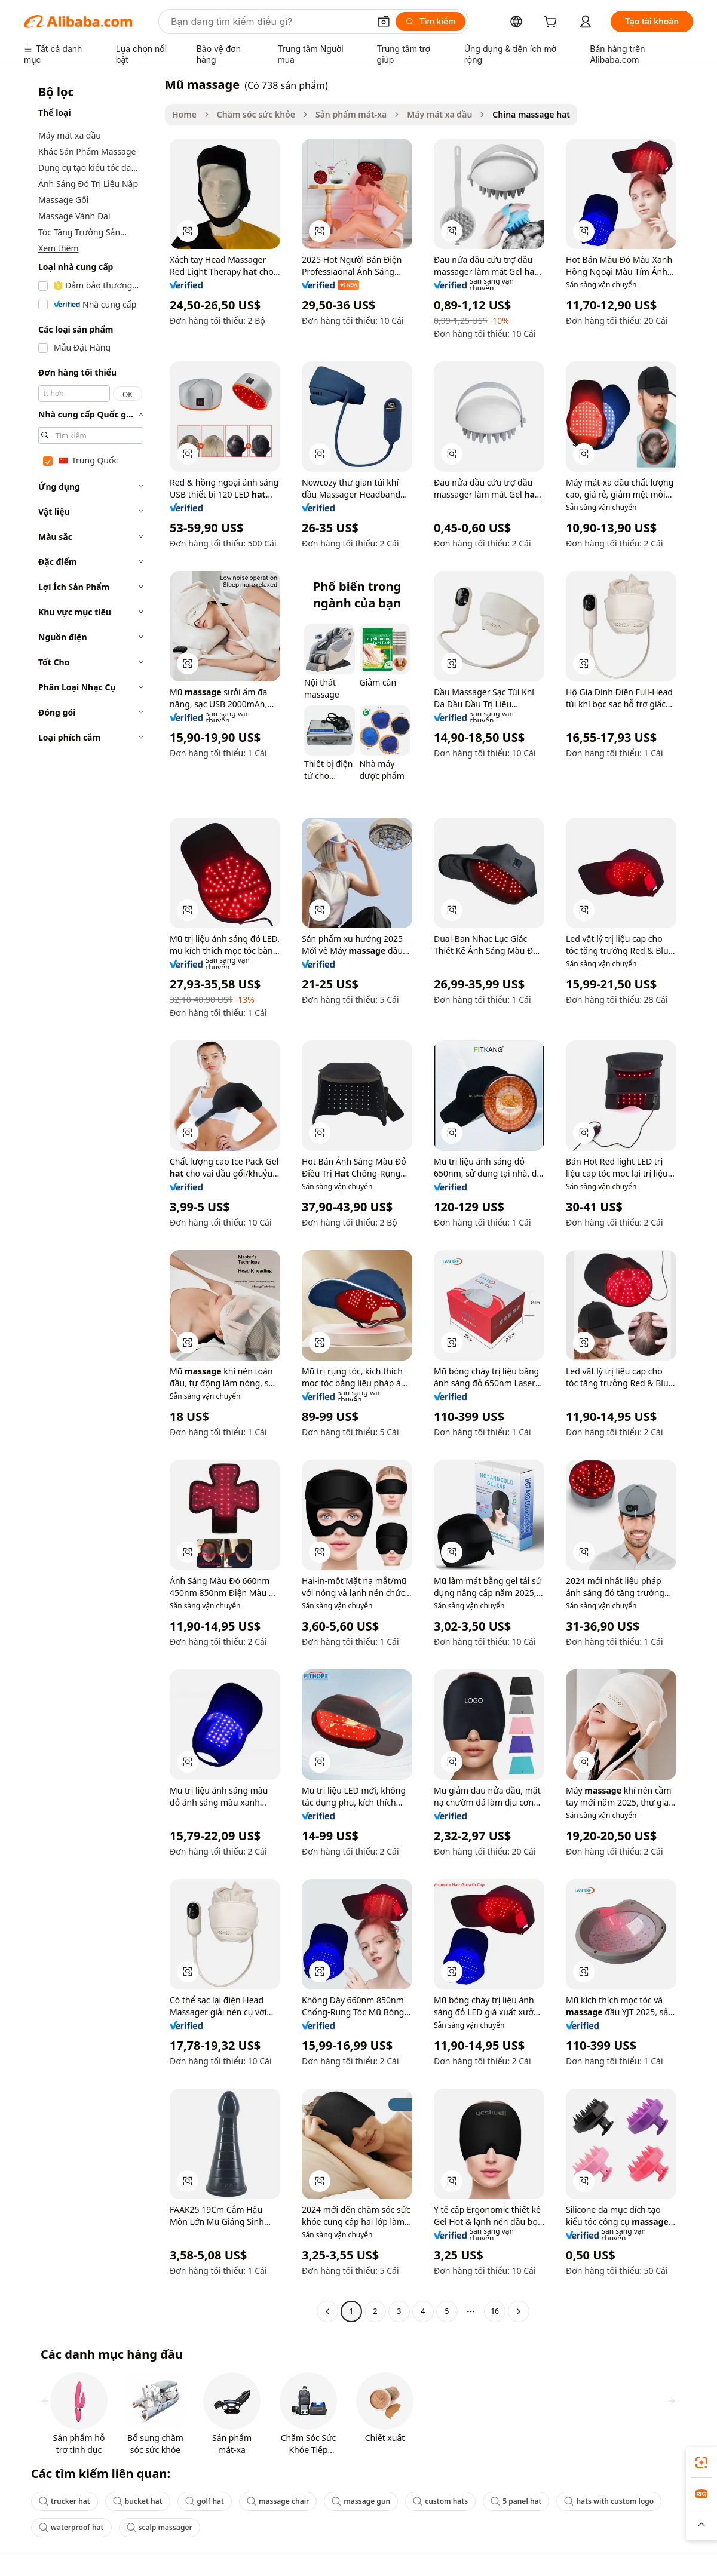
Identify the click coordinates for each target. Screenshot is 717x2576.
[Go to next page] (518, 2311)
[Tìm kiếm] (430, 21)
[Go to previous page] (327, 2311)
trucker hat (64, 2501)
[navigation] (91, 1199)
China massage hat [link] (531, 114)
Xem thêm (58, 248)
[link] (701, 2462)
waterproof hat (71, 2527)
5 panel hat (516, 2501)
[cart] (553, 23)
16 (495, 2311)
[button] (383, 21)
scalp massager (159, 2527)
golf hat (204, 2501)
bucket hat (138, 2501)
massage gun (361, 2501)
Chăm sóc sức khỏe (256, 114)
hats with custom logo (609, 2501)
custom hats (440, 2501)
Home (184, 114)
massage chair (278, 2501)
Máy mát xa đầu (439, 114)
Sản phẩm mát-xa (351, 114)
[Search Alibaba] (269, 21)
